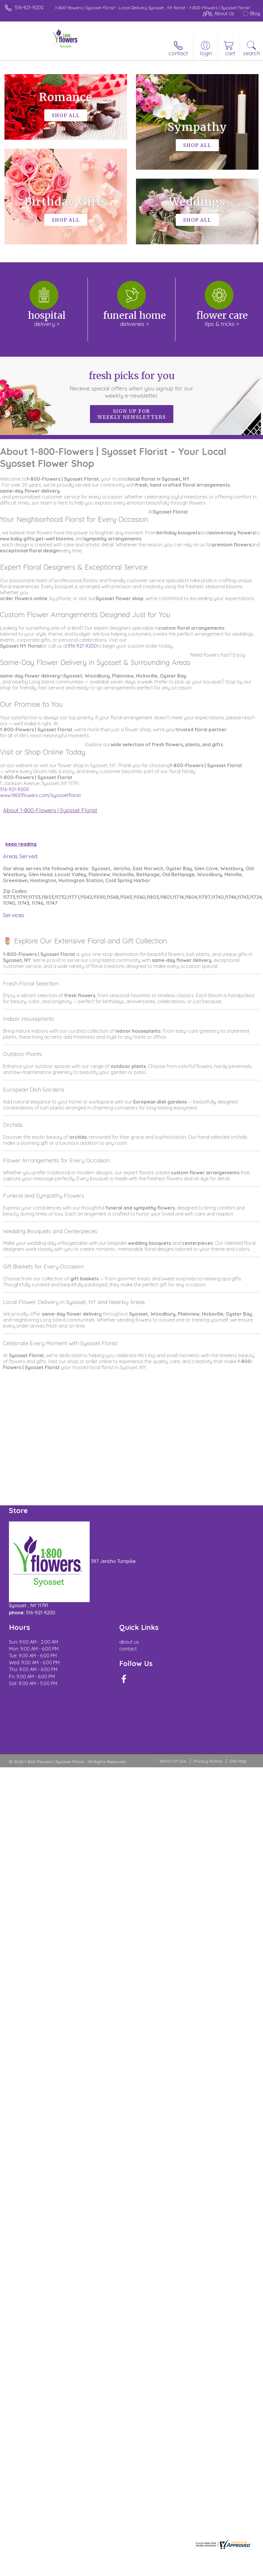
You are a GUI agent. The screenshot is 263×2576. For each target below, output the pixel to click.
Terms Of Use (172, 1761)
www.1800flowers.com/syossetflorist (40, 795)
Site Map (238, 1761)
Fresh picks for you (131, 384)
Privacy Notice (207, 1761)
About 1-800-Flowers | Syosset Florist (50, 810)
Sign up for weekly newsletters (131, 414)
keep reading (20, 844)
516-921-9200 (29, 7)
